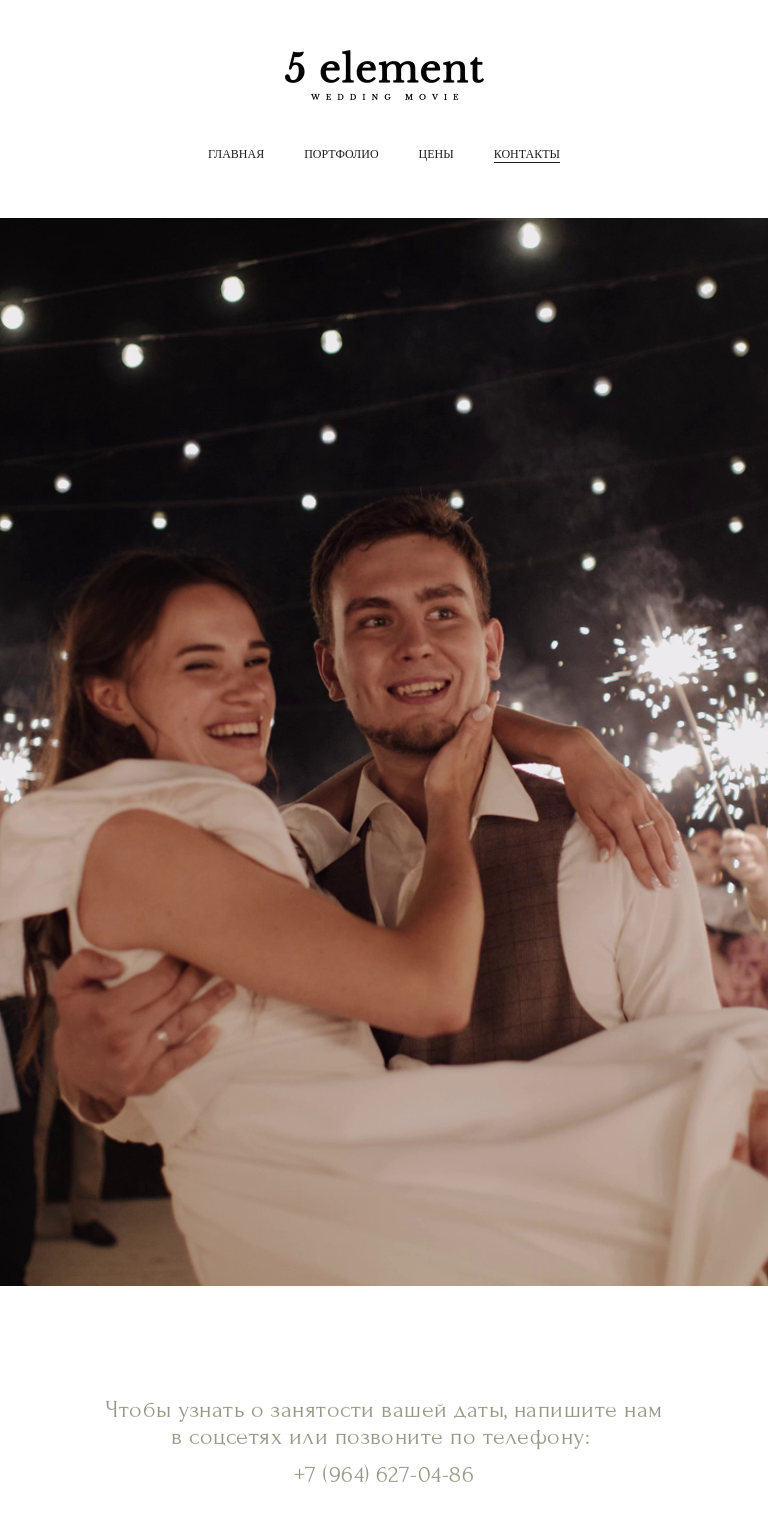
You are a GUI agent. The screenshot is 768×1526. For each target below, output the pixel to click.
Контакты (527, 154)
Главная (236, 154)
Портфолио (341, 154)
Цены (436, 154)
